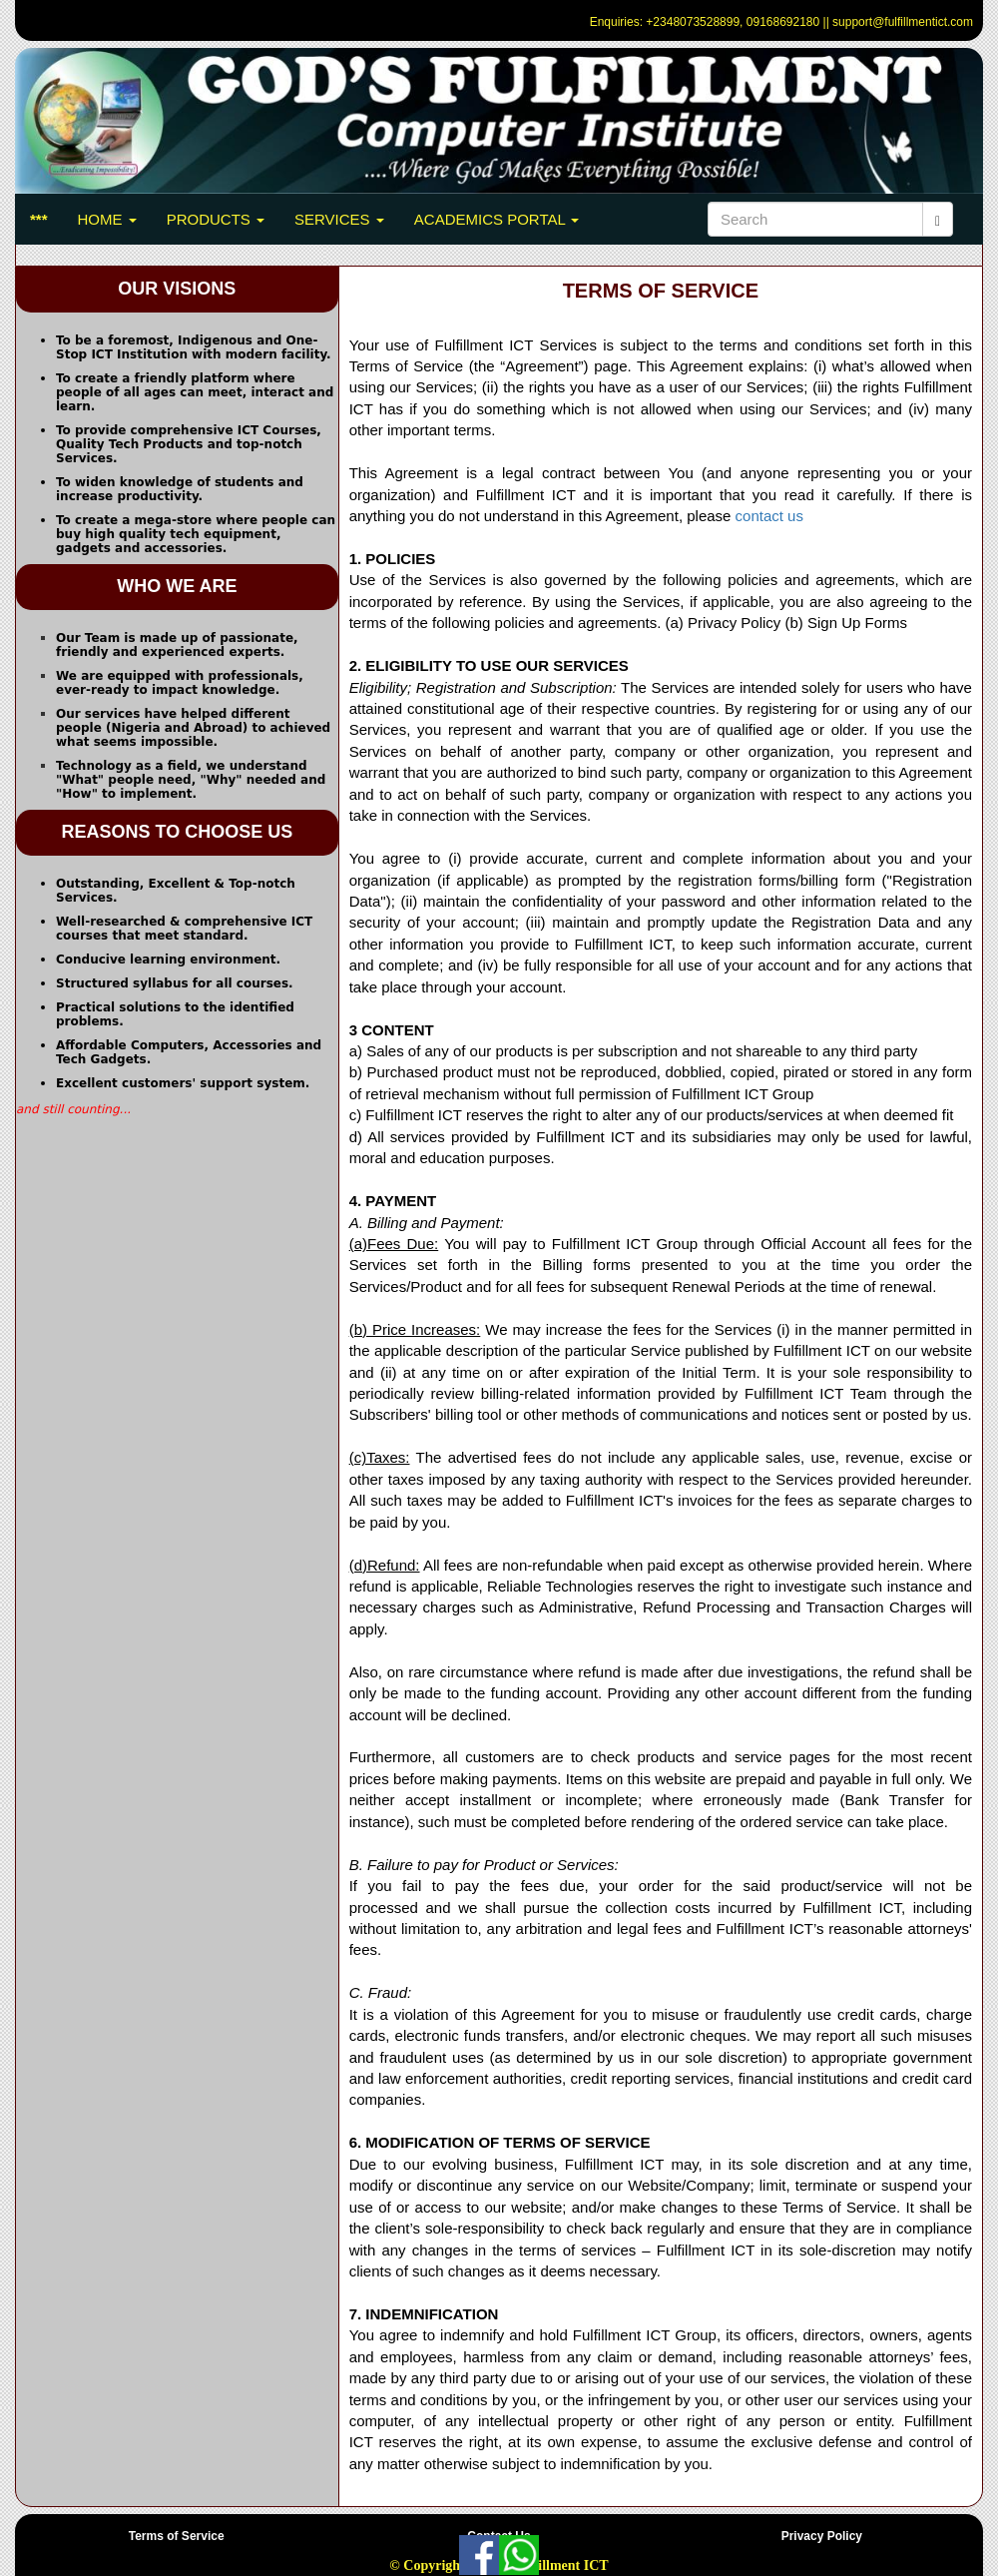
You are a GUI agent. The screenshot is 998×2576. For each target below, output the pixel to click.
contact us (769, 515)
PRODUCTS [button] (215, 219)
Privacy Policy (821, 2536)
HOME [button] (107, 219)
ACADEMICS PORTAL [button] (497, 219)
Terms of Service (177, 2536)
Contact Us (498, 2536)
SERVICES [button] (339, 219)
